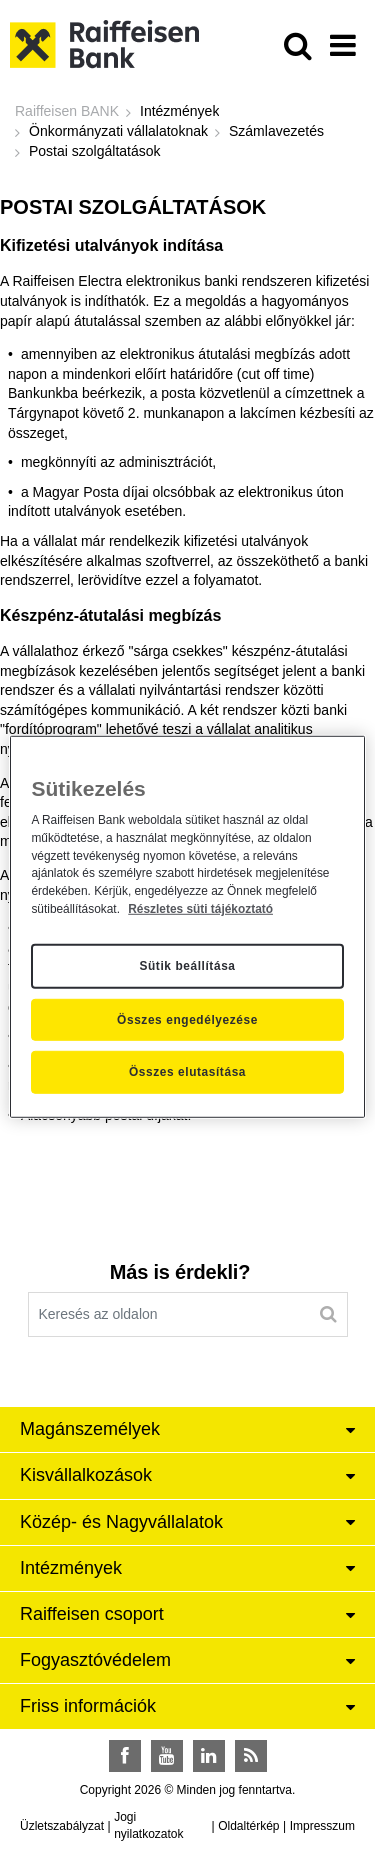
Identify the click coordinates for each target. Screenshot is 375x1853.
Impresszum (322, 1826)
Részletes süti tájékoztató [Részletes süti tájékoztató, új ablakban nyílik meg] (200, 909)
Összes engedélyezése (187, 1019)
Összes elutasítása (187, 1072)
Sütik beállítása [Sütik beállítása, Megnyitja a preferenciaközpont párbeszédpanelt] (187, 966)
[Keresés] (328, 1314)
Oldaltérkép (248, 1826)
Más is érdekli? (180, 1272)
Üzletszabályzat (62, 1826)
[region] (187, 926)
